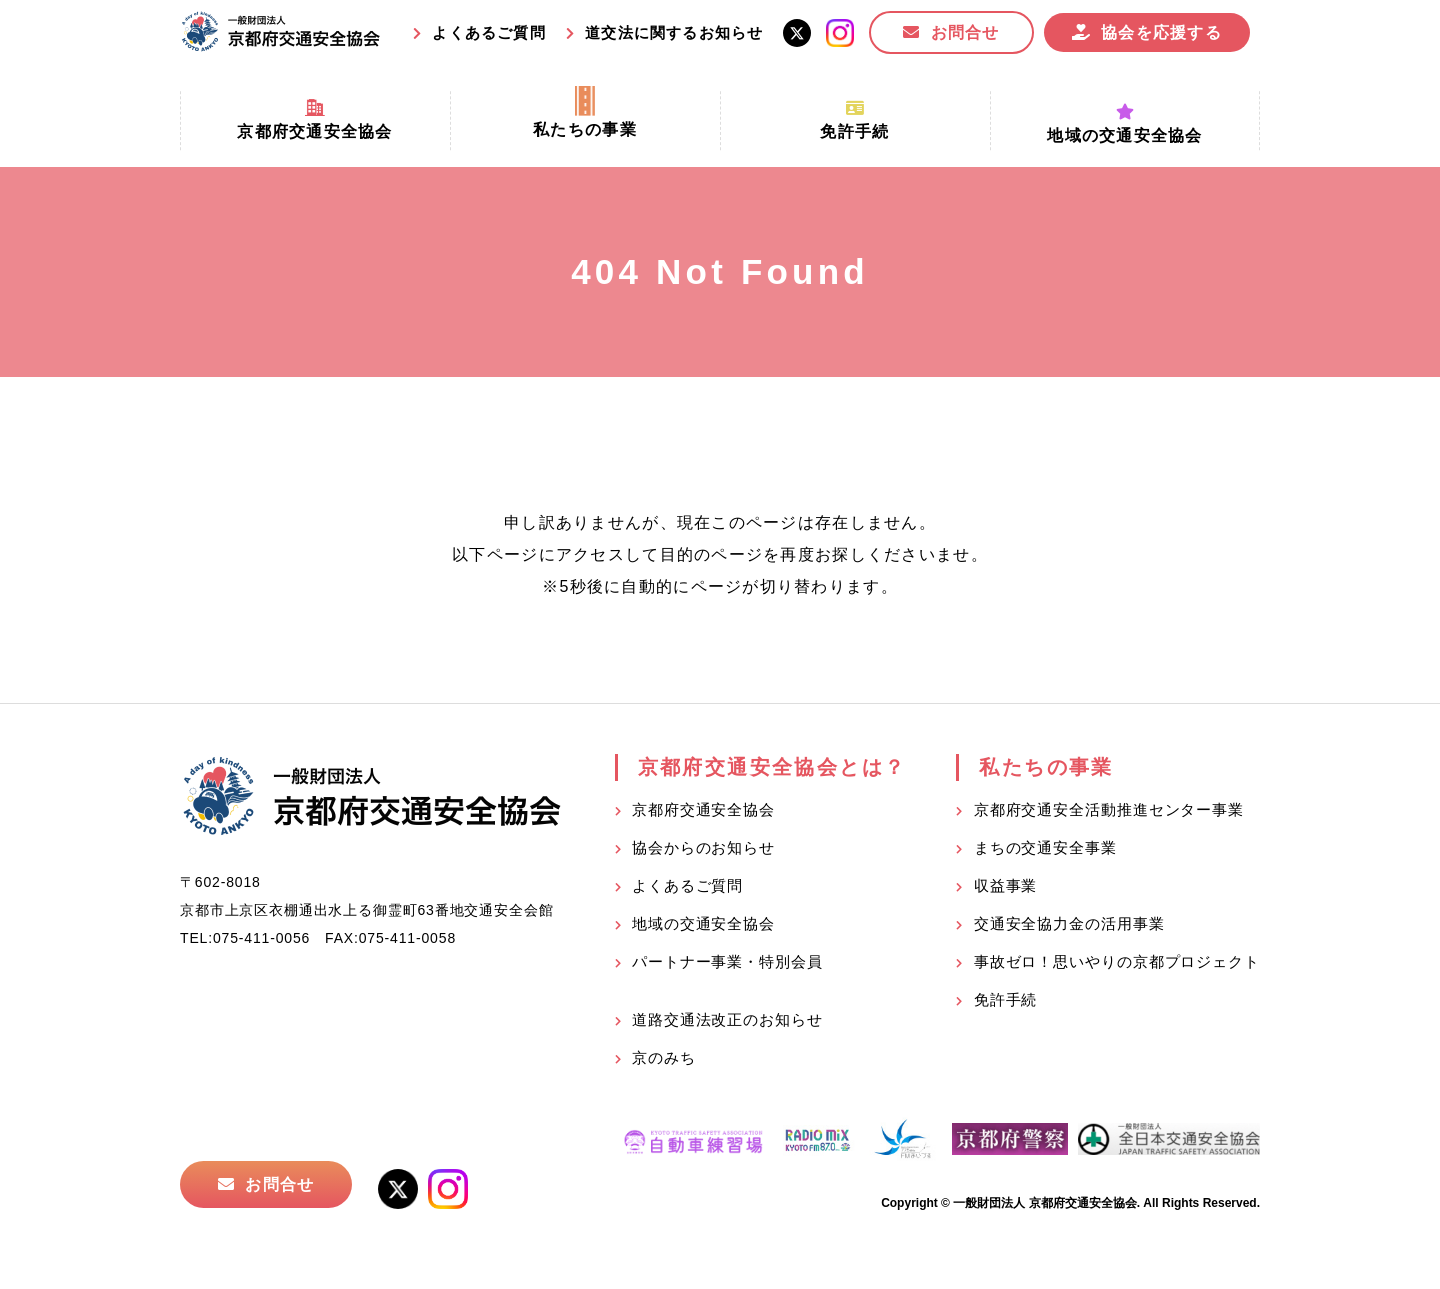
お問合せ (965, 32)
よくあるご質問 (488, 32)
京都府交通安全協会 (703, 809)
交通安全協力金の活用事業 (1069, 923)
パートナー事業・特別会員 (727, 961)
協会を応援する (1161, 32)
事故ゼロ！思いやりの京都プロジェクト (1117, 961)
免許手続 (1006, 999)
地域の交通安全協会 (703, 923)
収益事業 (1006, 885)
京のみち (664, 1057)
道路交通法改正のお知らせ (727, 1019)
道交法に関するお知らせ (674, 32)
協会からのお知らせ (703, 847)
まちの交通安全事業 (1045, 847)
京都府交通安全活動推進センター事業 (1109, 809)
